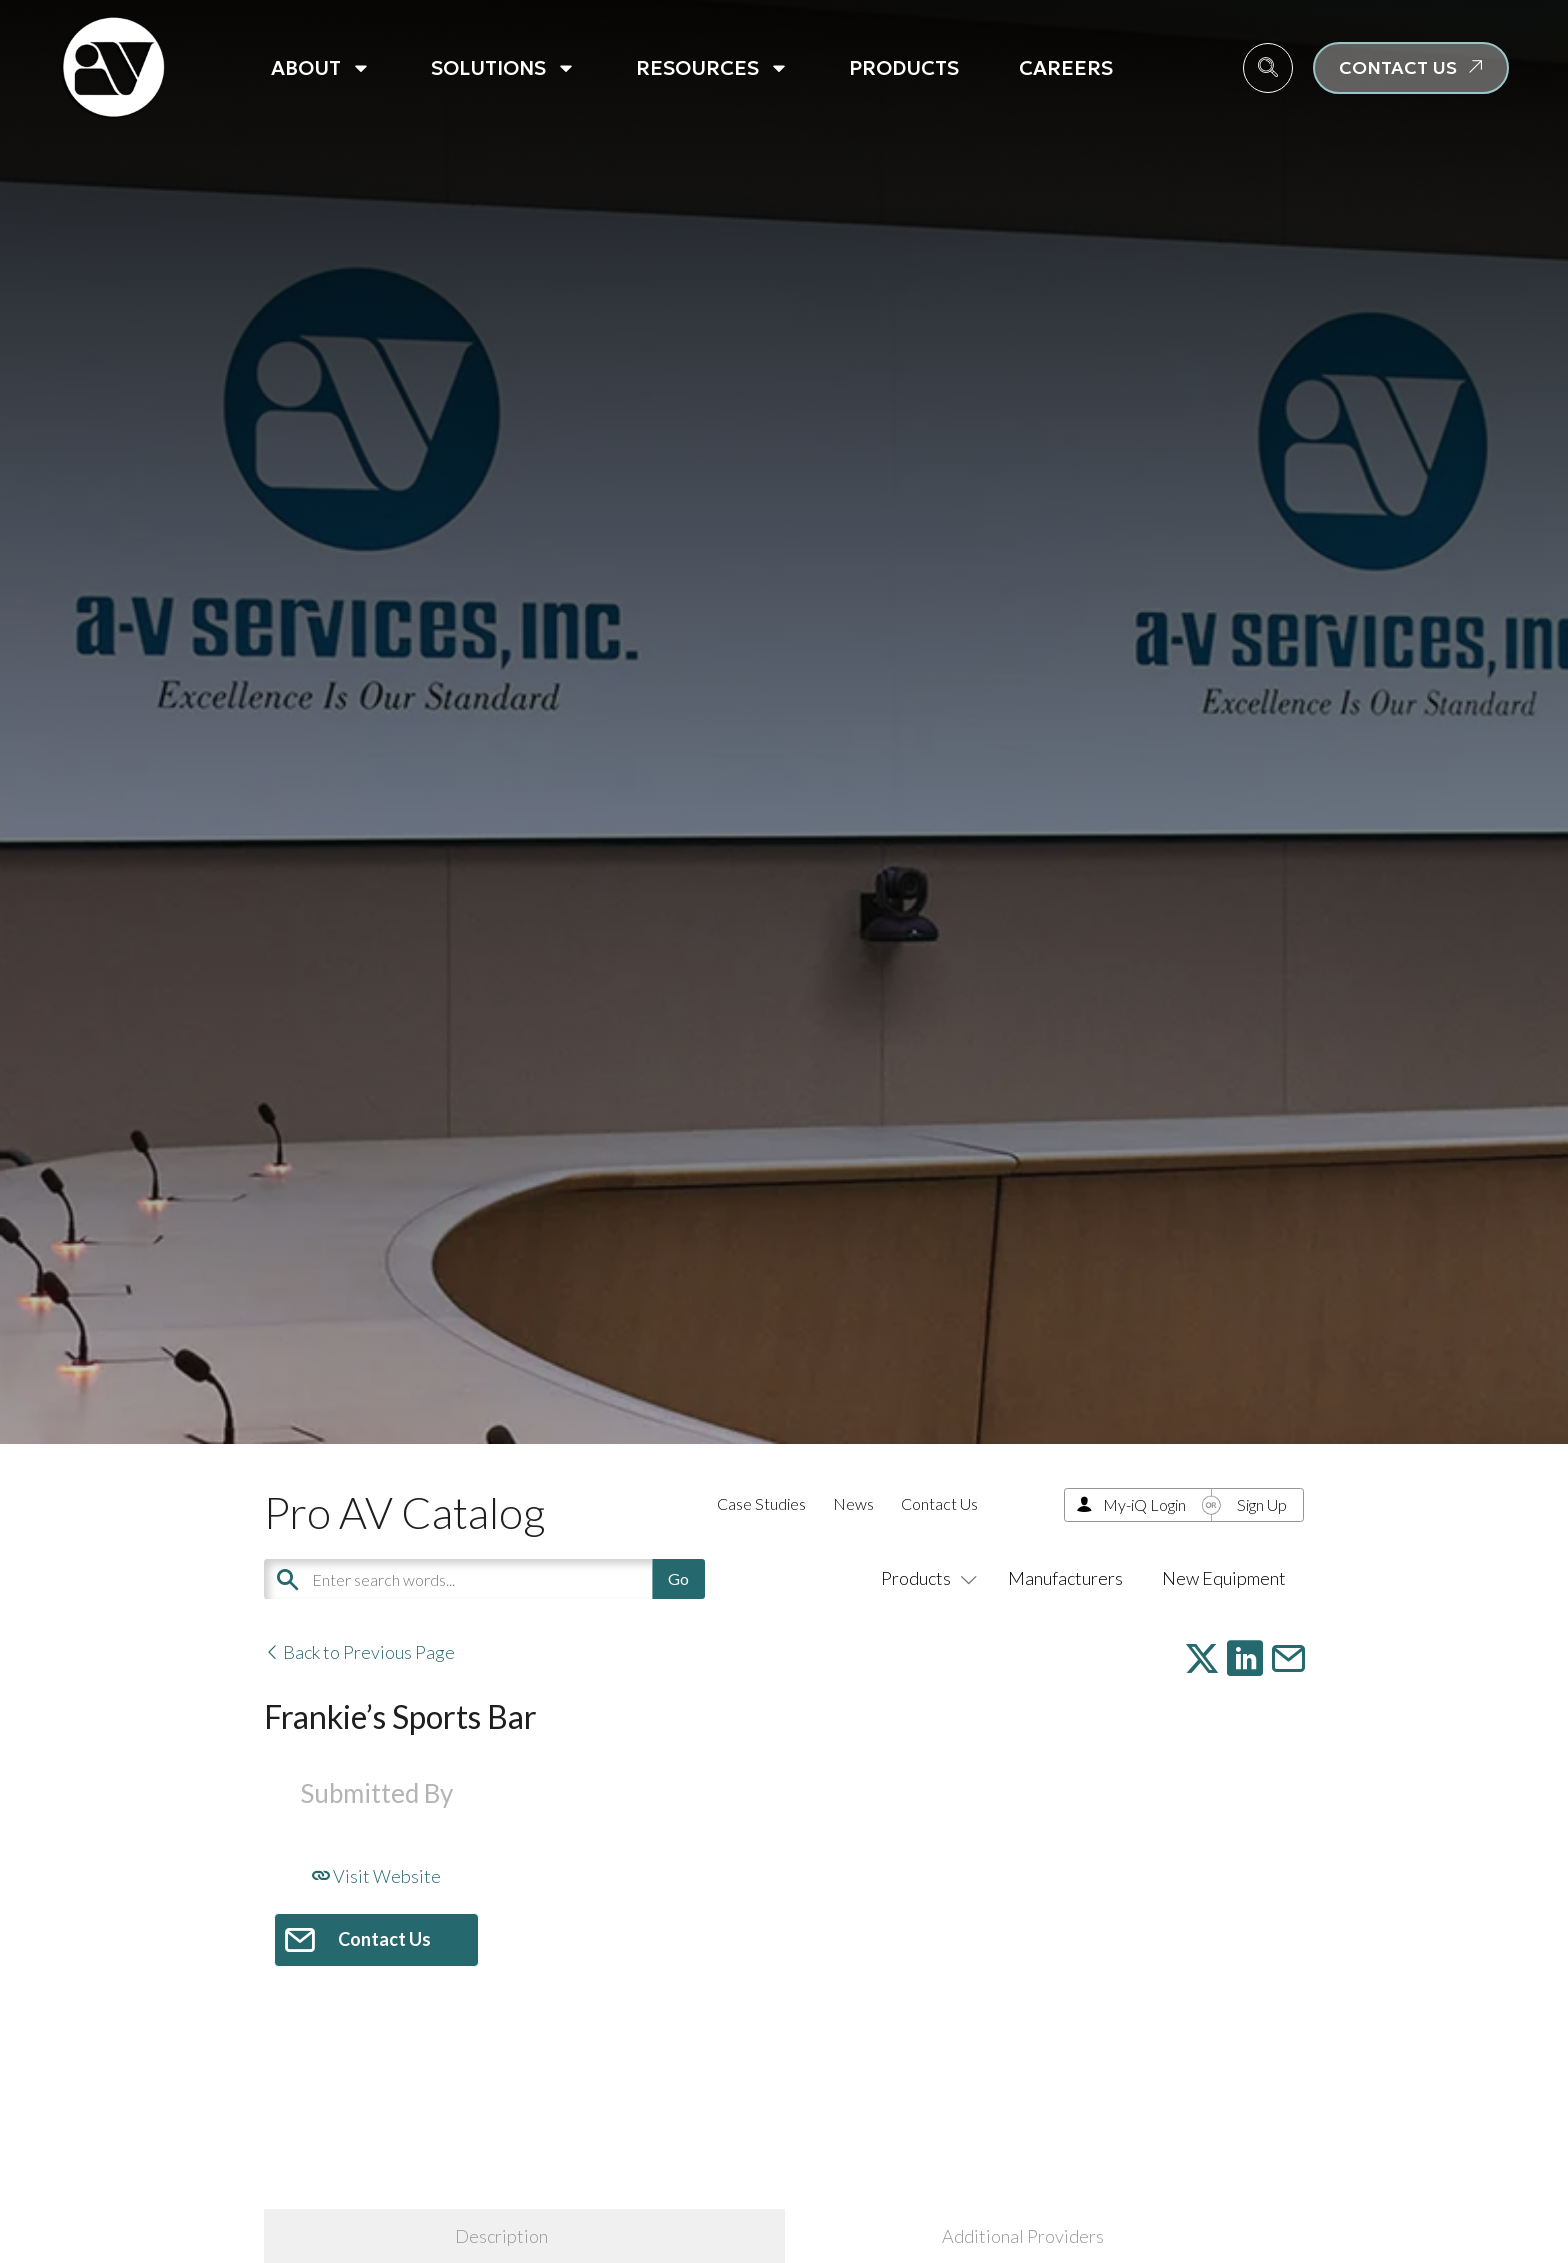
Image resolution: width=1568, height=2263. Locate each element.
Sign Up (1262, 1504)
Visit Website (376, 1876)
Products (904, 68)
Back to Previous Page (359, 1652)
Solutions (503, 68)
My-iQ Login (1144, 1504)
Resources (712, 68)
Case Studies (761, 1503)
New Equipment (1224, 1578)
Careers (1066, 68)
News (853, 1503)
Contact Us (939, 1503)
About (321, 68)
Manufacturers (1065, 1578)
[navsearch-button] (1268, 68)
